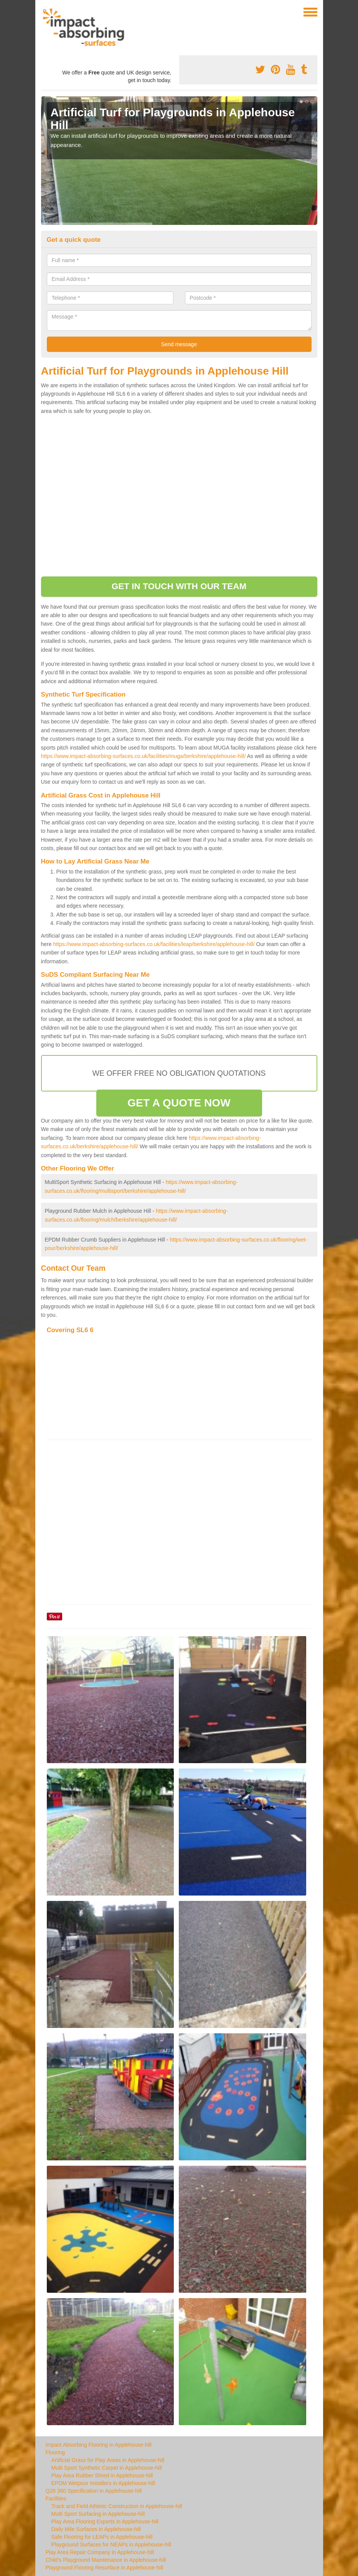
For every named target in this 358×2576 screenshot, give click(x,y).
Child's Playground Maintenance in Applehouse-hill (106, 2560)
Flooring (55, 2452)
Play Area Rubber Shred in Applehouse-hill (102, 2475)
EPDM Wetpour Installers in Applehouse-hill (103, 2483)
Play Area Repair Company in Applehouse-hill (100, 2552)
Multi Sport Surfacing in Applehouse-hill (98, 2514)
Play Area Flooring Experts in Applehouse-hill (104, 2521)
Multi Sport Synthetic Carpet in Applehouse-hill (106, 2468)
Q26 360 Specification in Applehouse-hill (94, 2491)
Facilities (56, 2498)
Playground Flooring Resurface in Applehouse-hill (104, 2567)
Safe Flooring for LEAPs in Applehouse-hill (102, 2537)
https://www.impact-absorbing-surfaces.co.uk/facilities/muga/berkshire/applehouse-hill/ (143, 756)
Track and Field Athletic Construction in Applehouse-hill (116, 2506)
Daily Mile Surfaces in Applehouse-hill (96, 2529)
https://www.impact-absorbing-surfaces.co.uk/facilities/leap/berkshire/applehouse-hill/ (153, 944)
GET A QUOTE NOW (179, 1103)
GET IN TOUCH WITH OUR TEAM (179, 586)
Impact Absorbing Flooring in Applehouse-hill (99, 2445)
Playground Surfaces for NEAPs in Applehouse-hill (111, 2544)
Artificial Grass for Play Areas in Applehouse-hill (108, 2460)
